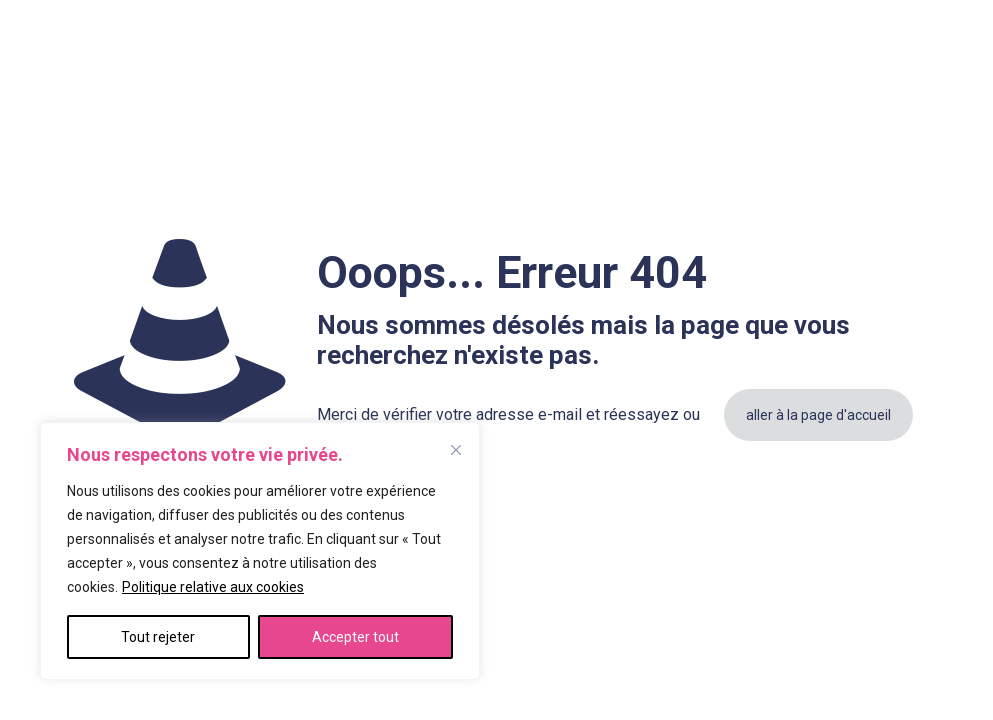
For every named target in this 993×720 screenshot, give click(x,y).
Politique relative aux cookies (213, 587)
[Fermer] (456, 450)
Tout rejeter (158, 637)
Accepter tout (355, 637)
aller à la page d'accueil (818, 415)
